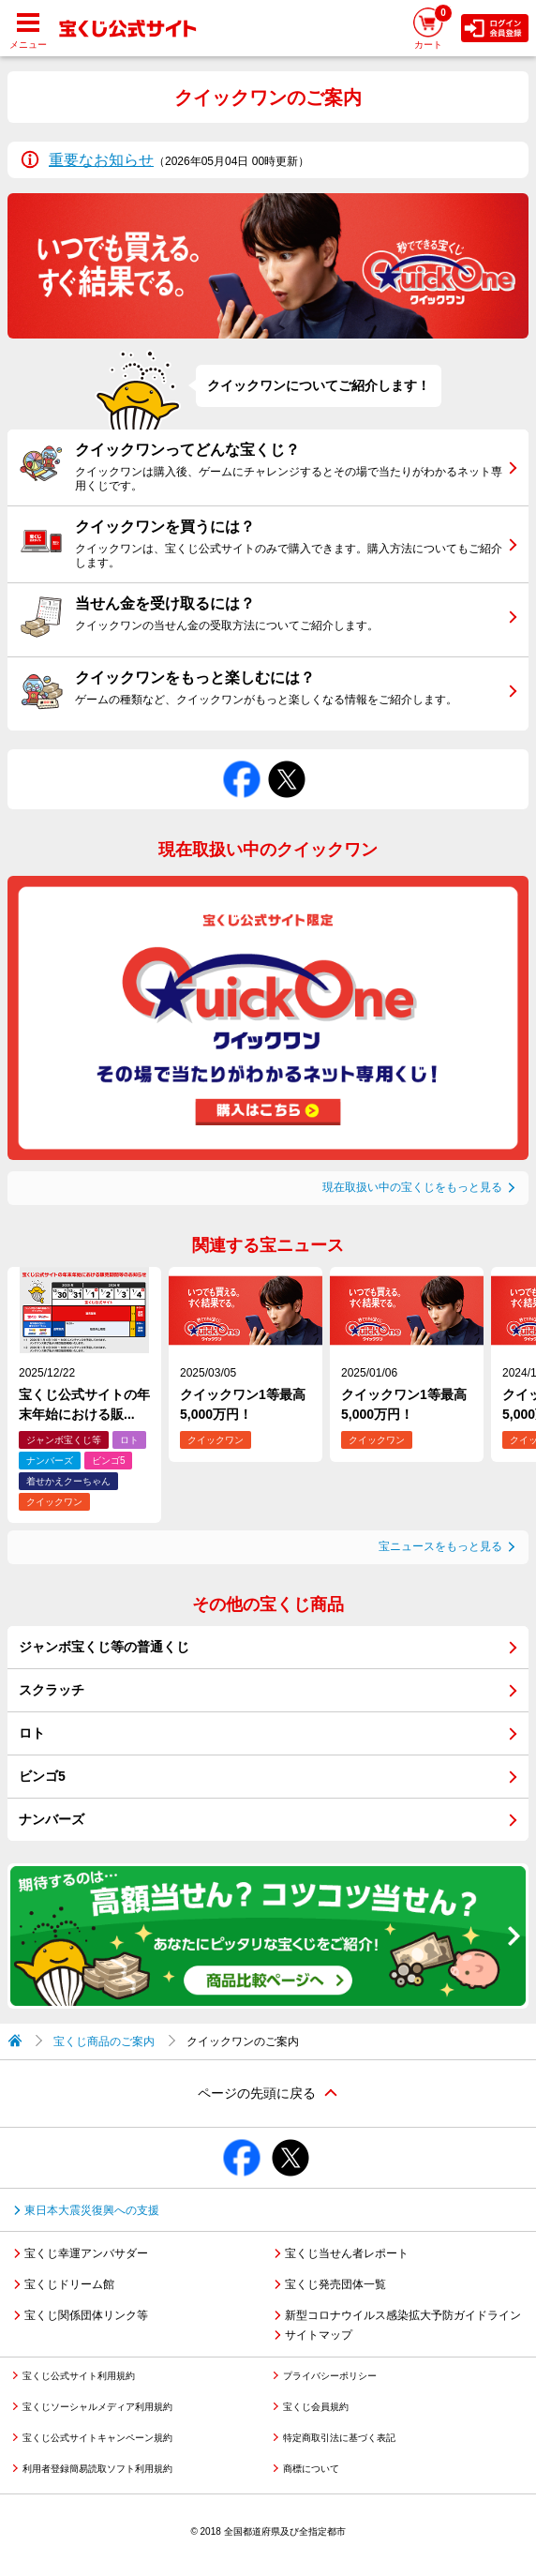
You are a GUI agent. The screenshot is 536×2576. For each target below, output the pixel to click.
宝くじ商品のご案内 (104, 2041)
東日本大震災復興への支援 (91, 2210)
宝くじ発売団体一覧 (335, 2284)
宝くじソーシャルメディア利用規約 (97, 2407)
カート (433, 27)
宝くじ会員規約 (316, 2407)
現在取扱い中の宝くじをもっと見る (412, 1187)
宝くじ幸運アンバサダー (86, 2253)
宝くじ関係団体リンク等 (86, 2315)
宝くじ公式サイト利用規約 (78, 2376)
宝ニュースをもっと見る (440, 1546)
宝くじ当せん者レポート (347, 2253)
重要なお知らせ (101, 160)
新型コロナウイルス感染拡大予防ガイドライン (403, 2315)
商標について (311, 2468)
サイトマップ (318, 2335)
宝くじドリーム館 (69, 2284)
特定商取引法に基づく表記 (339, 2438)
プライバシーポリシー (330, 2376)
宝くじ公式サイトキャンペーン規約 (97, 2438)
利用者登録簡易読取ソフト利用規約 (97, 2468)
